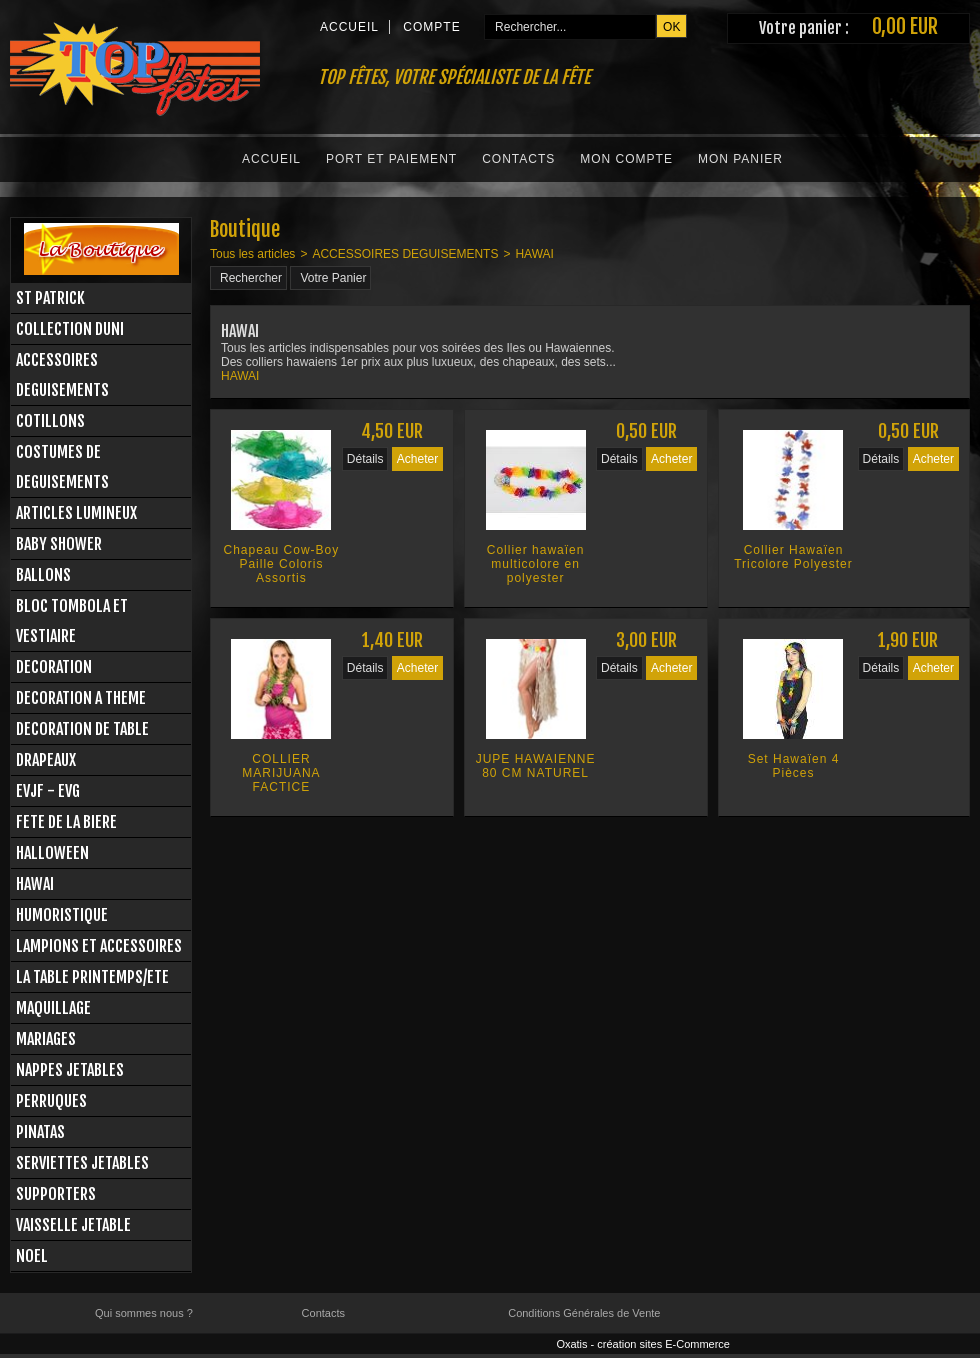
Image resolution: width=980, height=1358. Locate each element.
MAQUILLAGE (53, 1008)
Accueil (271, 159)
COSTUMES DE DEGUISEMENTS (62, 467)
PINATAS (40, 1132)
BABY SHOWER (59, 544)
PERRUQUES (51, 1101)
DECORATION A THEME (81, 698)
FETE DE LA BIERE (66, 822)
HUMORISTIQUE (62, 915)
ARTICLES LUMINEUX (76, 513)
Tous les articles (252, 254)
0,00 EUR (905, 26)
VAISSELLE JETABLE (73, 1225)
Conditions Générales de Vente (584, 1313)
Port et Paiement (391, 159)
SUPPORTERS (56, 1194)
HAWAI (35, 884)
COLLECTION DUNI (70, 329)
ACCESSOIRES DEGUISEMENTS (62, 375)
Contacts (518, 159)
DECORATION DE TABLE (82, 729)
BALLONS (43, 575)
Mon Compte (626, 159)
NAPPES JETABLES (70, 1070)
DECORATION (54, 667)
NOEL (32, 1256)
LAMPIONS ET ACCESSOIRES (99, 946)
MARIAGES (46, 1039)
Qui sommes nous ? (144, 1313)
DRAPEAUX (46, 760)
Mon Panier (740, 159)
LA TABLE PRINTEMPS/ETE (92, 977)
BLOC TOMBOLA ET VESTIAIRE (72, 621)
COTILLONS (50, 421)
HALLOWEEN (52, 853)
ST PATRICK (50, 298)
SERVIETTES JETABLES (82, 1163)
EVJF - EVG (48, 791)
